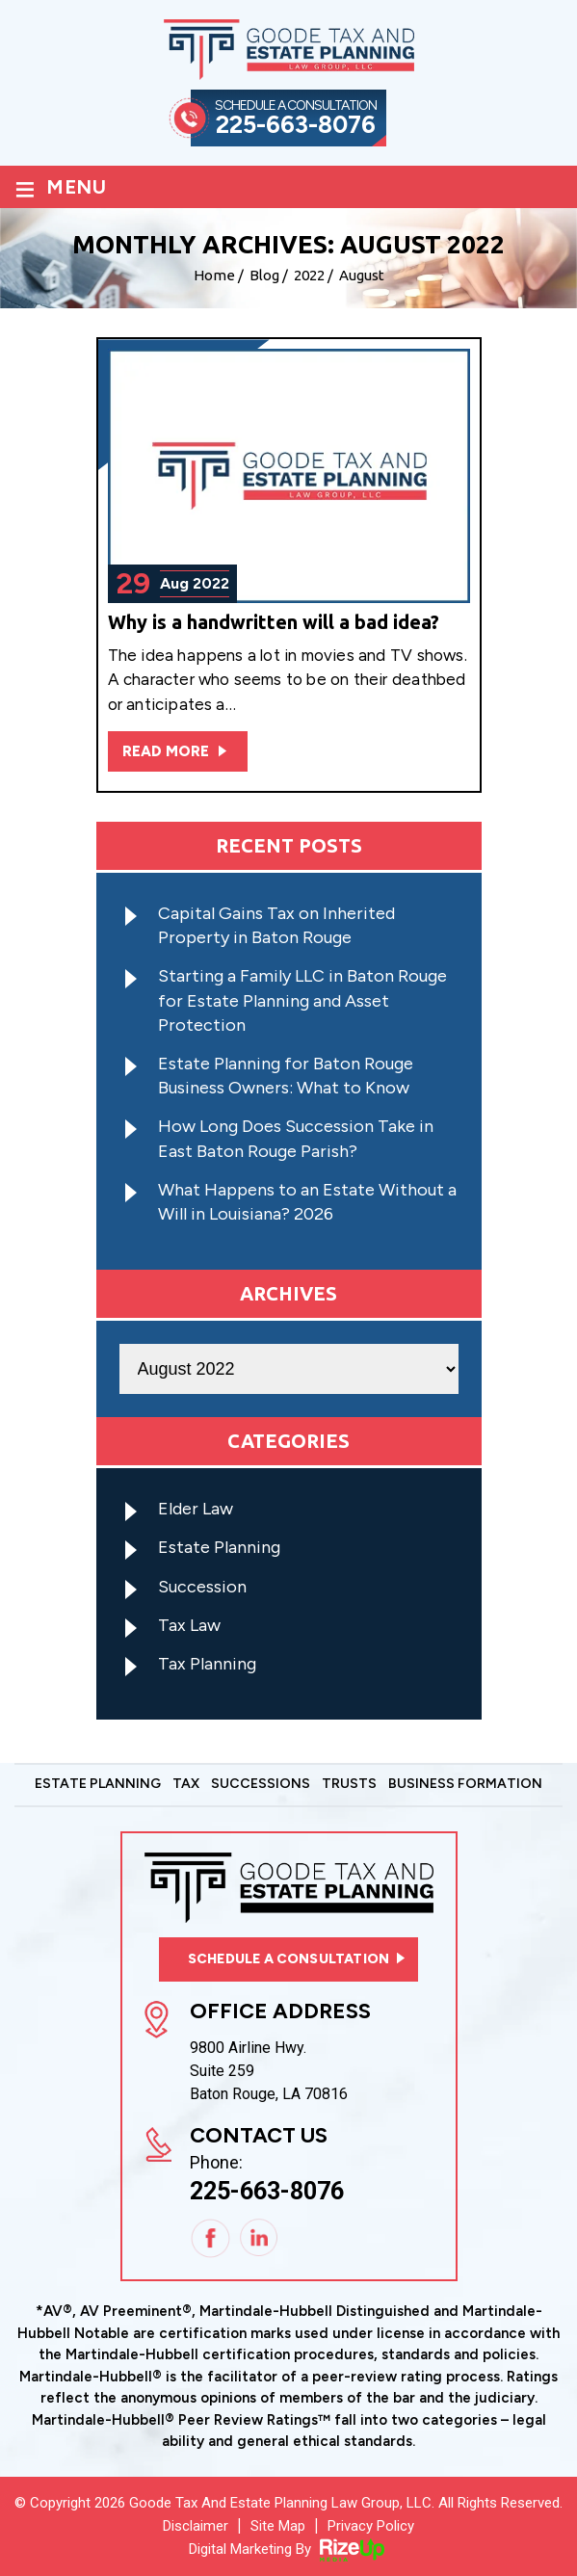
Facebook (211, 2239)
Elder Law (195, 1508)
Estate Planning (219, 1547)
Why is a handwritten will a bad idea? (273, 622)
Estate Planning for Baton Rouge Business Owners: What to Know (285, 1075)
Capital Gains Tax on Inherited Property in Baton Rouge (276, 925)
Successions (260, 1784)
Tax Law (189, 1625)
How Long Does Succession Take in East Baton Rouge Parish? (295, 1138)
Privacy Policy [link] (371, 2526)
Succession (202, 1586)
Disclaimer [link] (195, 2526)
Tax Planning (207, 1663)
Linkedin (259, 2239)
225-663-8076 (296, 125)
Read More (165, 751)
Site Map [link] (277, 2526)
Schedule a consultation (288, 1959)
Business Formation (465, 1784)
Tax (185, 1784)
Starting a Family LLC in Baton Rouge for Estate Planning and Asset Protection (302, 1000)
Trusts (349, 1784)
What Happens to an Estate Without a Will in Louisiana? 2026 (307, 1201)
